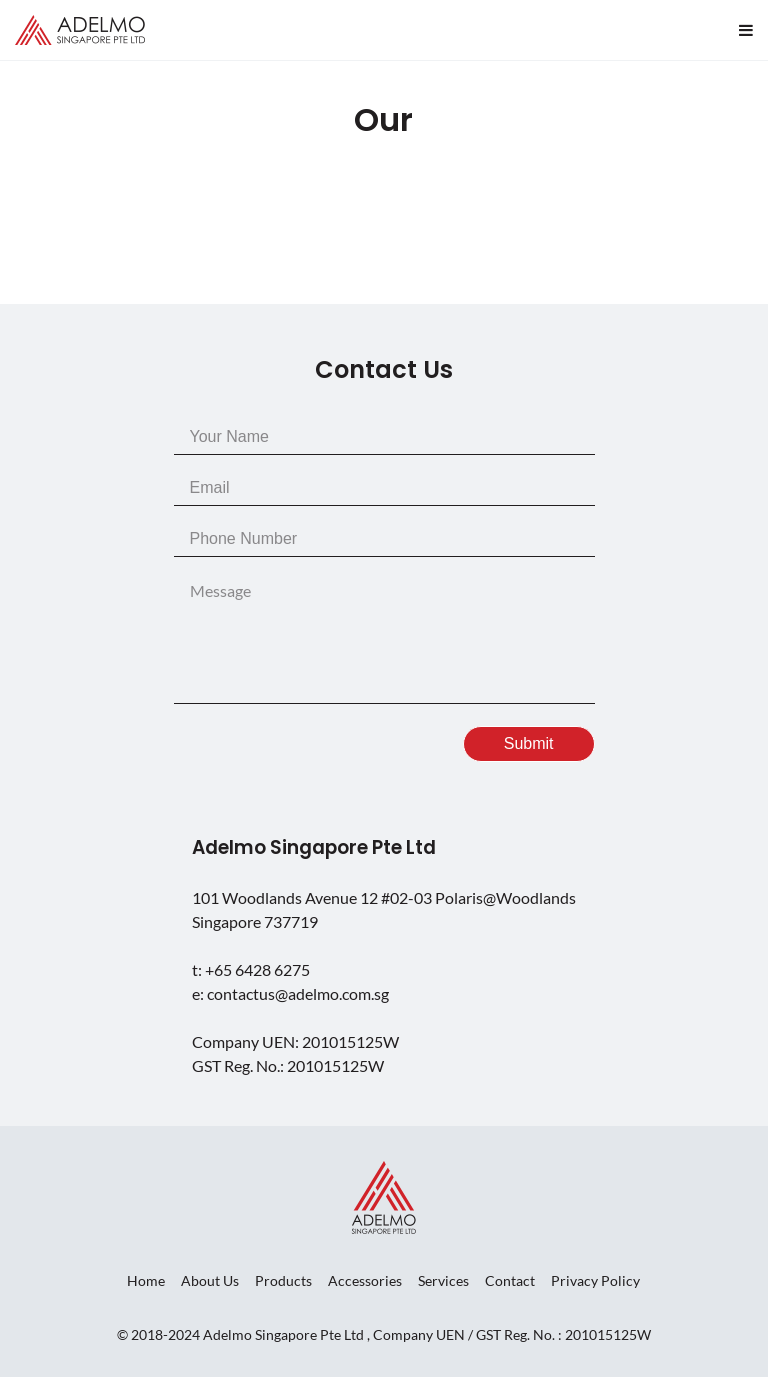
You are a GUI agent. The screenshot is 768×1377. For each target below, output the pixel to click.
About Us (210, 1280)
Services (443, 1280)
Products (283, 1280)
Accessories (365, 1280)
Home (146, 1280)
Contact (510, 1280)
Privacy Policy (595, 1280)
